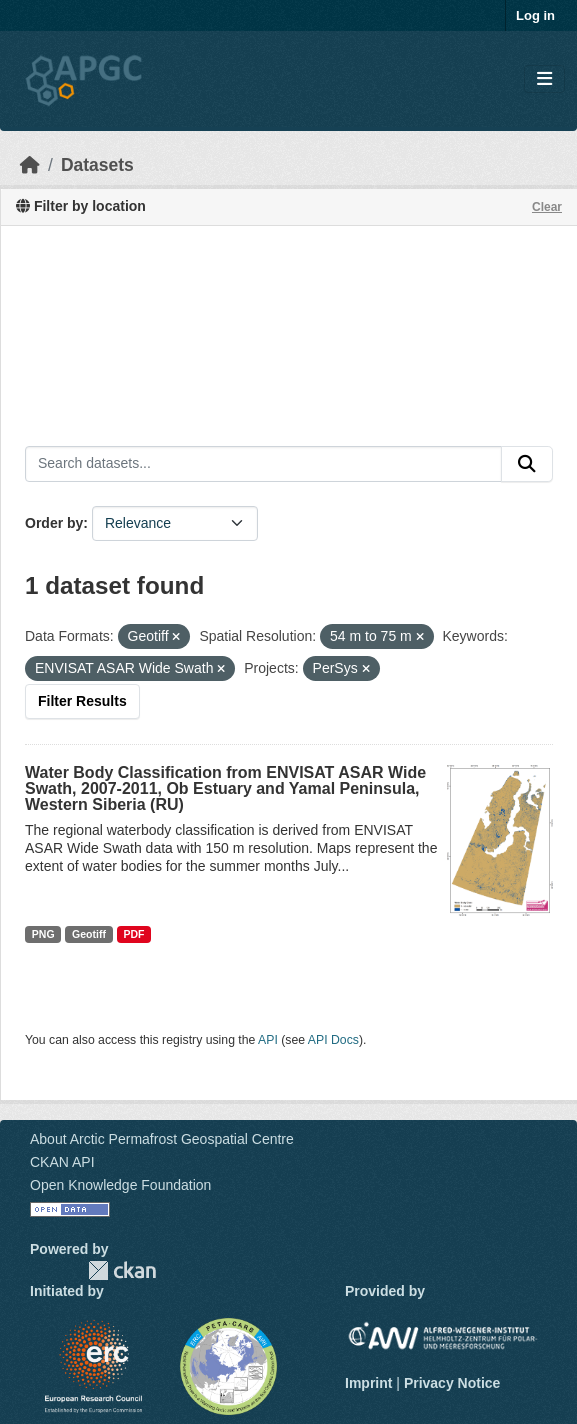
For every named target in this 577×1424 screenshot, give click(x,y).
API (268, 1040)
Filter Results (82, 701)
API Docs (333, 1040)
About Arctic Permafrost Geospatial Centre (162, 1139)
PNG (43, 934)
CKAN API (62, 1162)
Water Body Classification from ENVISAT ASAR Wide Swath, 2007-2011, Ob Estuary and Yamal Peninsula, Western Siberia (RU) (225, 788)
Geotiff (89, 934)
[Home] (30, 165)
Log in (535, 15)
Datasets (97, 165)
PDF (133, 934)
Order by (54, 523)
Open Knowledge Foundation (120, 1185)
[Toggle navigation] (544, 79)
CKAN (122, 1270)
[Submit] (527, 464)
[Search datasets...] (263, 464)
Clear (547, 207)
